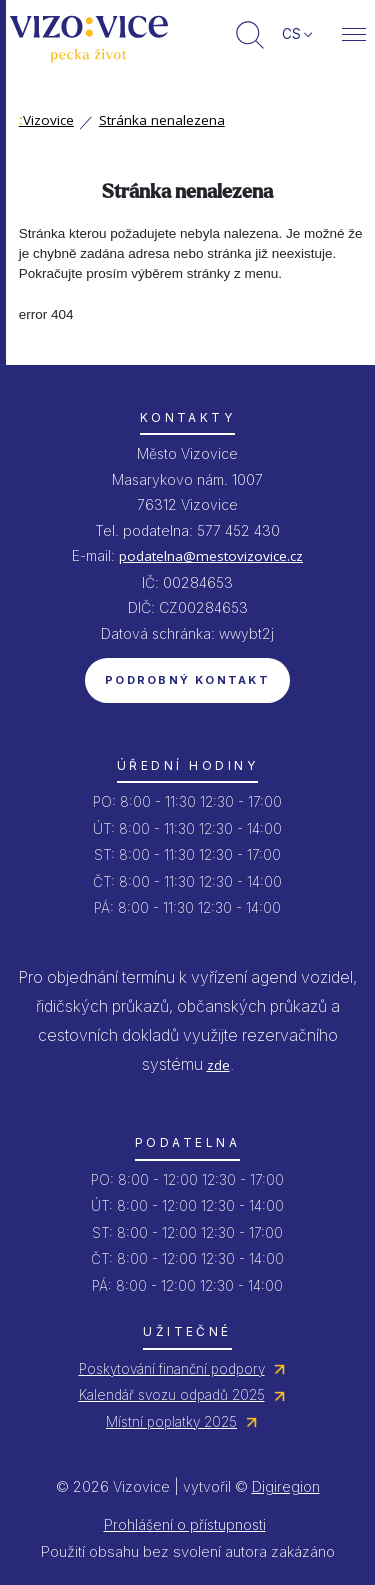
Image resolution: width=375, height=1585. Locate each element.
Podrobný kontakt (187, 680)
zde (218, 1065)
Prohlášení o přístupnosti (185, 1524)
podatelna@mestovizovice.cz (211, 556)
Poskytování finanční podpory (172, 1369)
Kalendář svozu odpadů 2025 (172, 1395)
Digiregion (286, 1486)
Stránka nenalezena (162, 120)
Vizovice (46, 120)
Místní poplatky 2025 (171, 1422)
